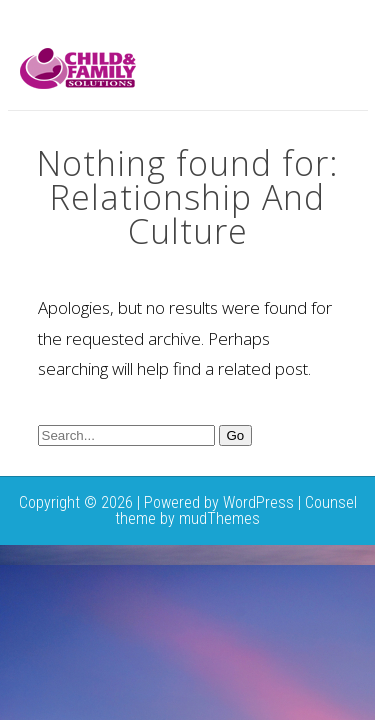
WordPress (258, 502)
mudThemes (219, 518)
